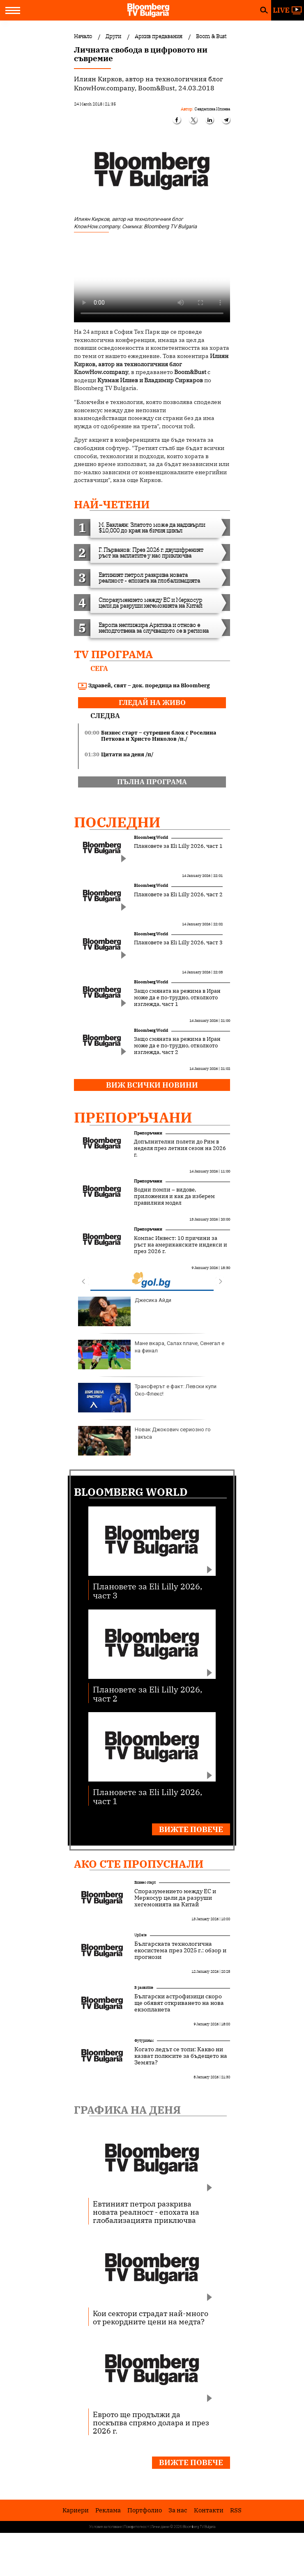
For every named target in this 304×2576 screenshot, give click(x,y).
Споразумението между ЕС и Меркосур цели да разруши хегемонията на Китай (175, 1898)
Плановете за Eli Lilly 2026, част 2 (178, 894)
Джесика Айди (124, 1311)
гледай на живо (152, 702)
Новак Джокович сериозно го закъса (144, 1441)
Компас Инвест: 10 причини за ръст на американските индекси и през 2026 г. (180, 1245)
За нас (177, 2510)
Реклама (108, 2510)
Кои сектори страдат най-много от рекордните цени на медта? (150, 2317)
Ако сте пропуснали (138, 1863)
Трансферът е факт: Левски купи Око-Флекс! (147, 1397)
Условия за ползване (105, 2527)
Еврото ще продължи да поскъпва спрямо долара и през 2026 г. (151, 2422)
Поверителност (136, 2527)
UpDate (140, 1935)
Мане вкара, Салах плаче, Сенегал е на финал (151, 1354)
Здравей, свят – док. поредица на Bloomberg (144, 685)
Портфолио (144, 2510)
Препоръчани (133, 1117)
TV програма (113, 654)
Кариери (75, 2510)
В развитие (143, 1987)
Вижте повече (191, 1829)
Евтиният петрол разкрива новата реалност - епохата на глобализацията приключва (146, 2212)
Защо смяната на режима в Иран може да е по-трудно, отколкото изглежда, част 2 (177, 1046)
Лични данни (160, 2527)
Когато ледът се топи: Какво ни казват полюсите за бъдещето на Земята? (180, 2056)
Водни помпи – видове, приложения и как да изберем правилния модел (174, 1196)
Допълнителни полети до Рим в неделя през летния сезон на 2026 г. (180, 1148)
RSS (236, 2510)
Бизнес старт (145, 1882)
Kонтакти (208, 2510)
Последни (117, 822)
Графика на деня (127, 2109)
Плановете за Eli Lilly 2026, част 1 (178, 846)
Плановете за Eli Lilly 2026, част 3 (178, 942)
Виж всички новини (152, 1085)
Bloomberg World (151, 837)
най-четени (112, 504)
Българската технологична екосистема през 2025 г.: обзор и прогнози (180, 1950)
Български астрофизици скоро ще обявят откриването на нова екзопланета (179, 2003)
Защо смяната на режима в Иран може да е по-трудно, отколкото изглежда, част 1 (177, 998)
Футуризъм (144, 2040)
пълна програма (152, 781)
